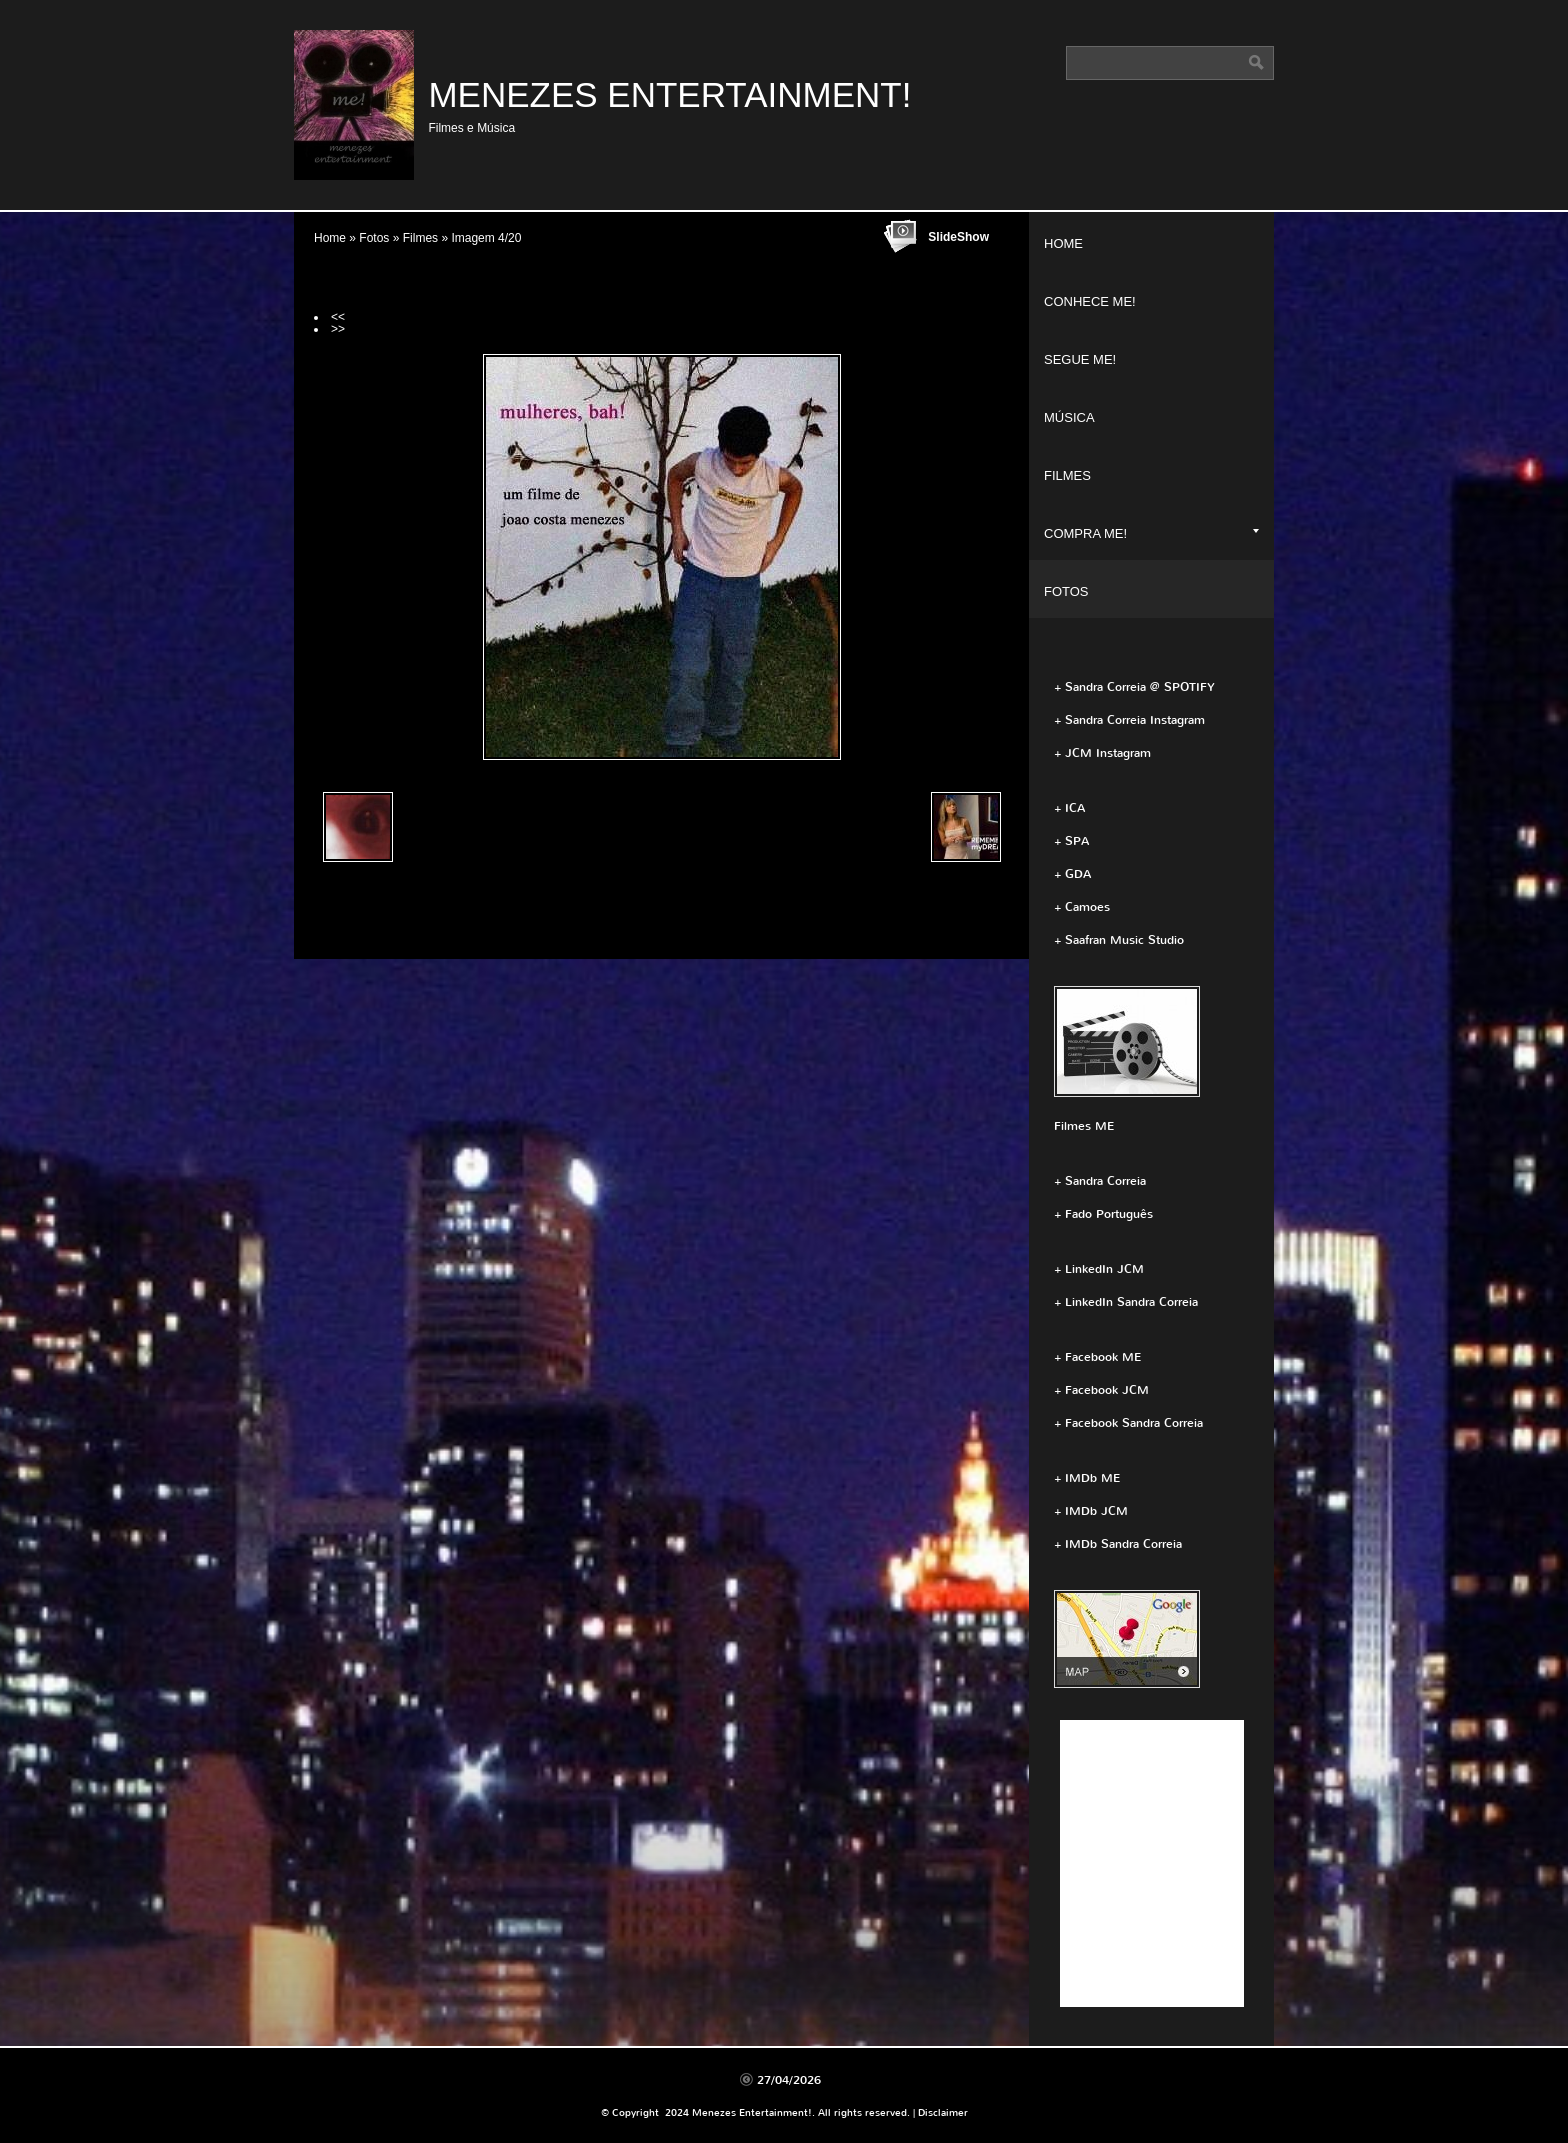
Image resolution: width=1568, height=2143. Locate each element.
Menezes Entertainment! (669, 94)
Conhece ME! (1090, 301)
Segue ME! (1080, 359)
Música (1069, 417)
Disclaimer (943, 2112)
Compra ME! (1151, 533)
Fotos (374, 238)
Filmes (420, 238)
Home (330, 238)
